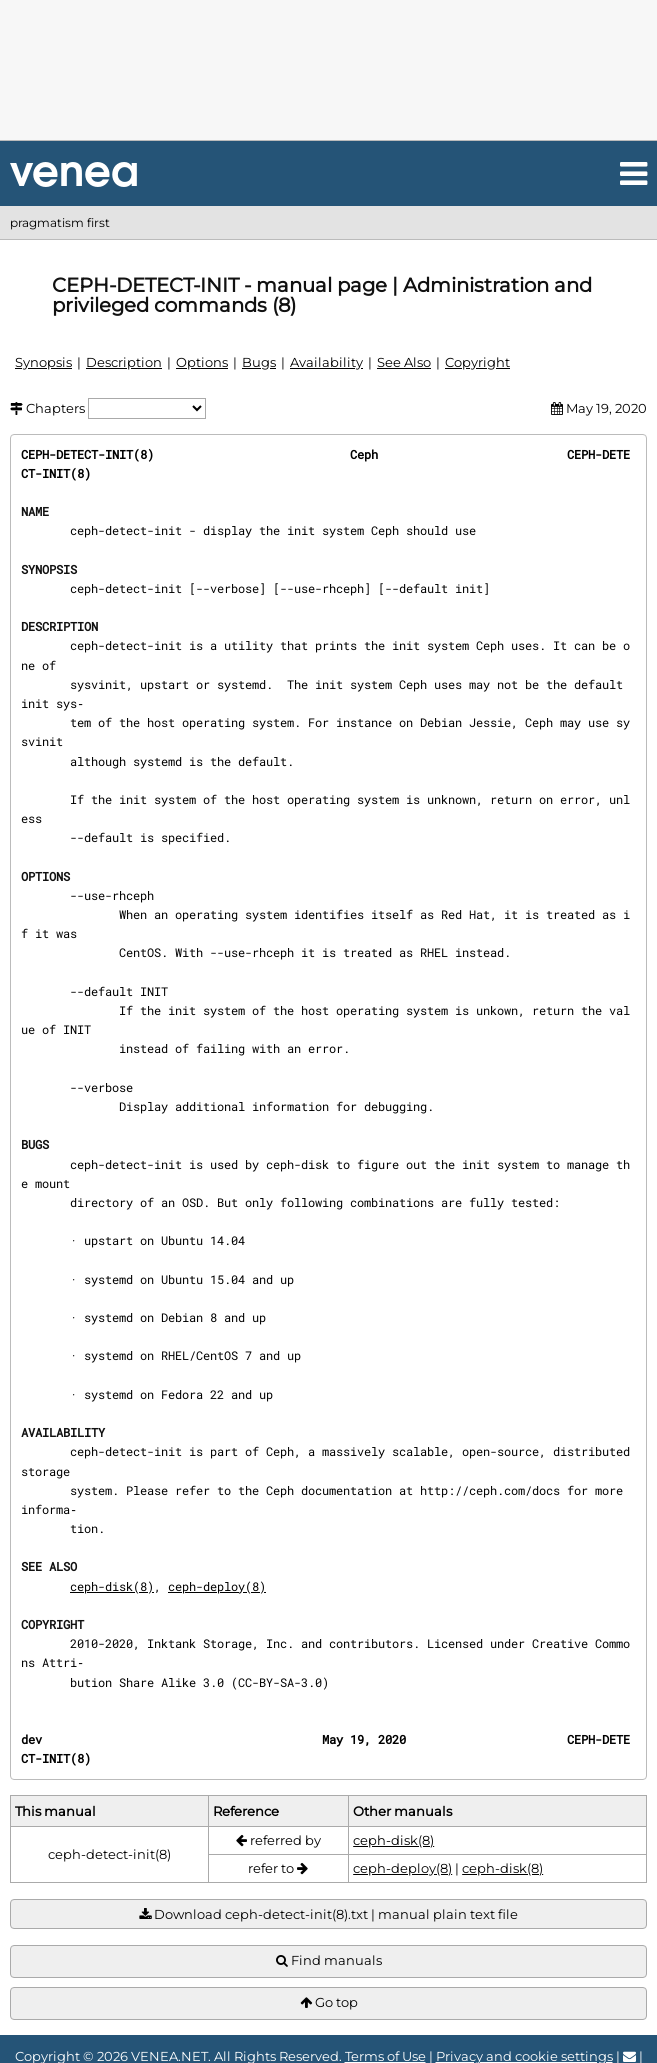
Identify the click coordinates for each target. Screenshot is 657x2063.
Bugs (259, 362)
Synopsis (43, 362)
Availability (326, 362)
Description (124, 362)
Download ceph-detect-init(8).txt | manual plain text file (328, 1914)
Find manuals (329, 1960)
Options (202, 362)
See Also (404, 362)
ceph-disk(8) (112, 1586)
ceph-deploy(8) (217, 1586)
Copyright (477, 362)
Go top (329, 2002)
